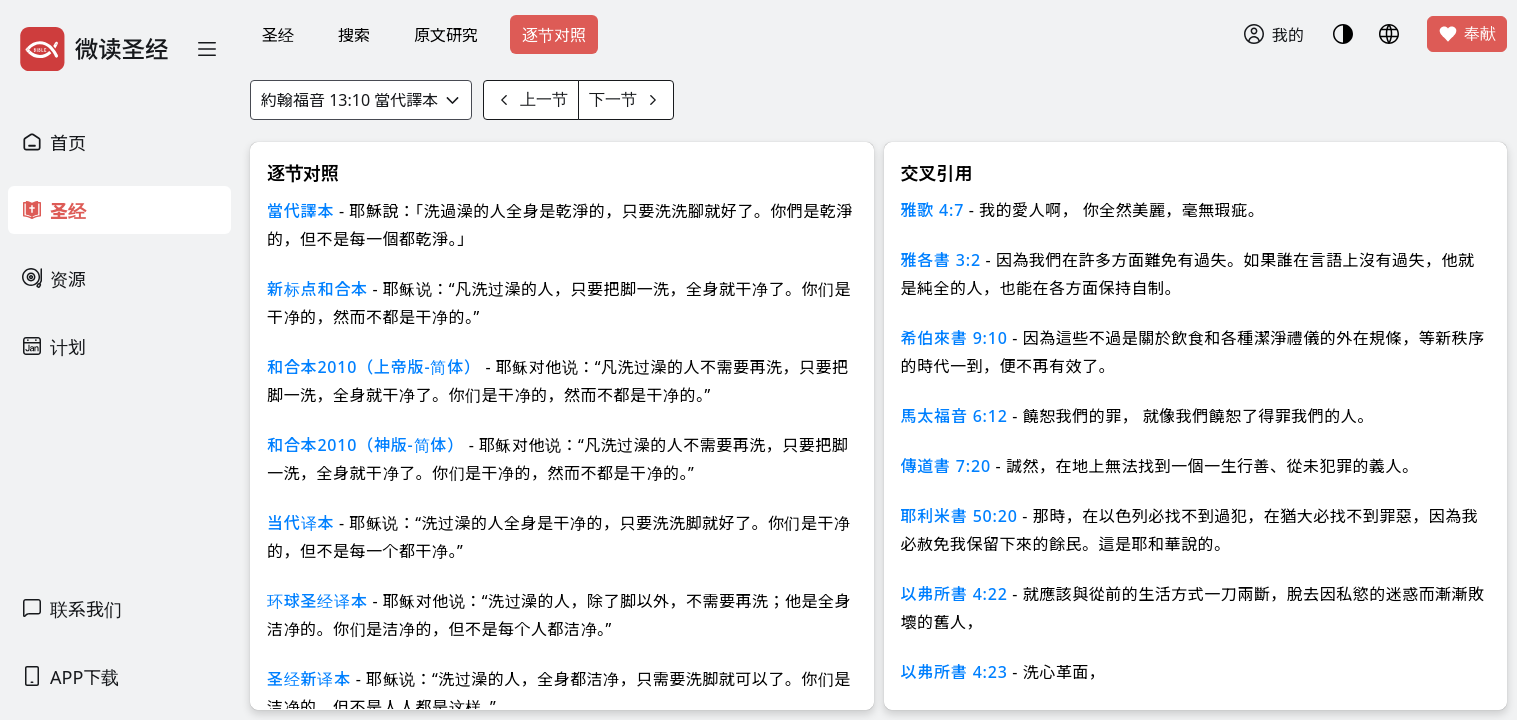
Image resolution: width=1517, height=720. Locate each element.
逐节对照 (554, 35)
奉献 (1467, 34)
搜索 (354, 35)
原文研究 (446, 35)
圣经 (278, 35)
